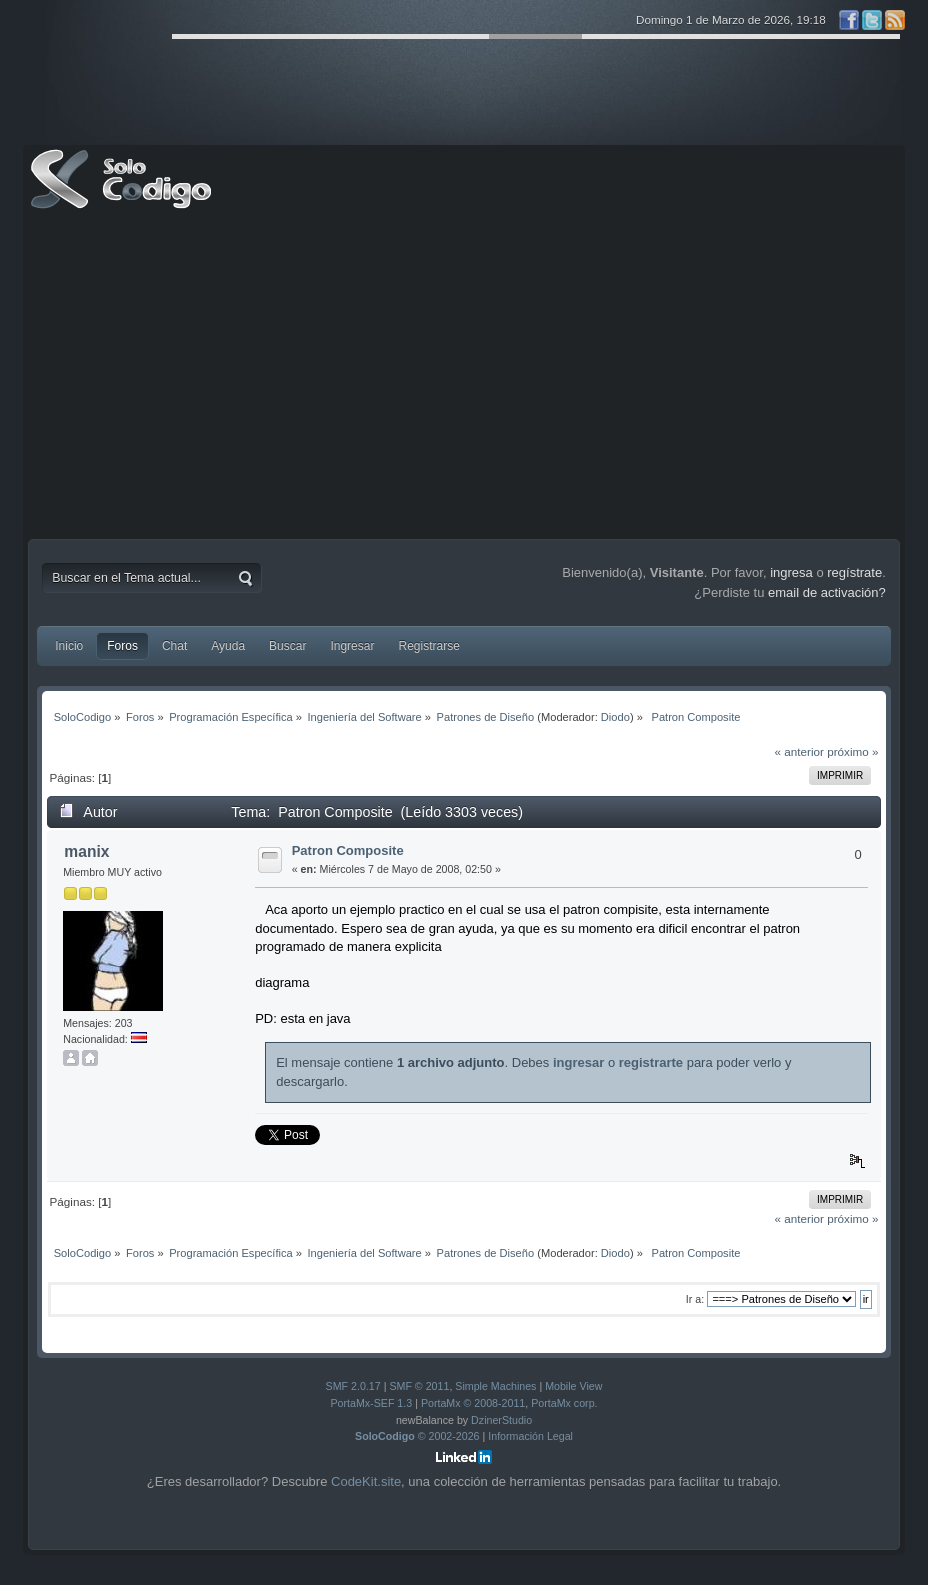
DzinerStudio (501, 1420)
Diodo (615, 717)
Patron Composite (348, 850)
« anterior (799, 751)
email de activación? (827, 592)
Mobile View (573, 1386)
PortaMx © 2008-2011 (473, 1403)
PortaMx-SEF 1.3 (371, 1403)
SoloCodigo (123, 194)
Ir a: (695, 1299)
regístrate (854, 572)
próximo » (852, 751)
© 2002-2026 (417, 1436)
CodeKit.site (366, 1481)
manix (86, 851)
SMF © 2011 (419, 1386)
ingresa (791, 572)
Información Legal (530, 1436)
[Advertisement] (464, 379)
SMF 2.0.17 (353, 1386)
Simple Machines (495, 1386)
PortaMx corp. (564, 1403)
